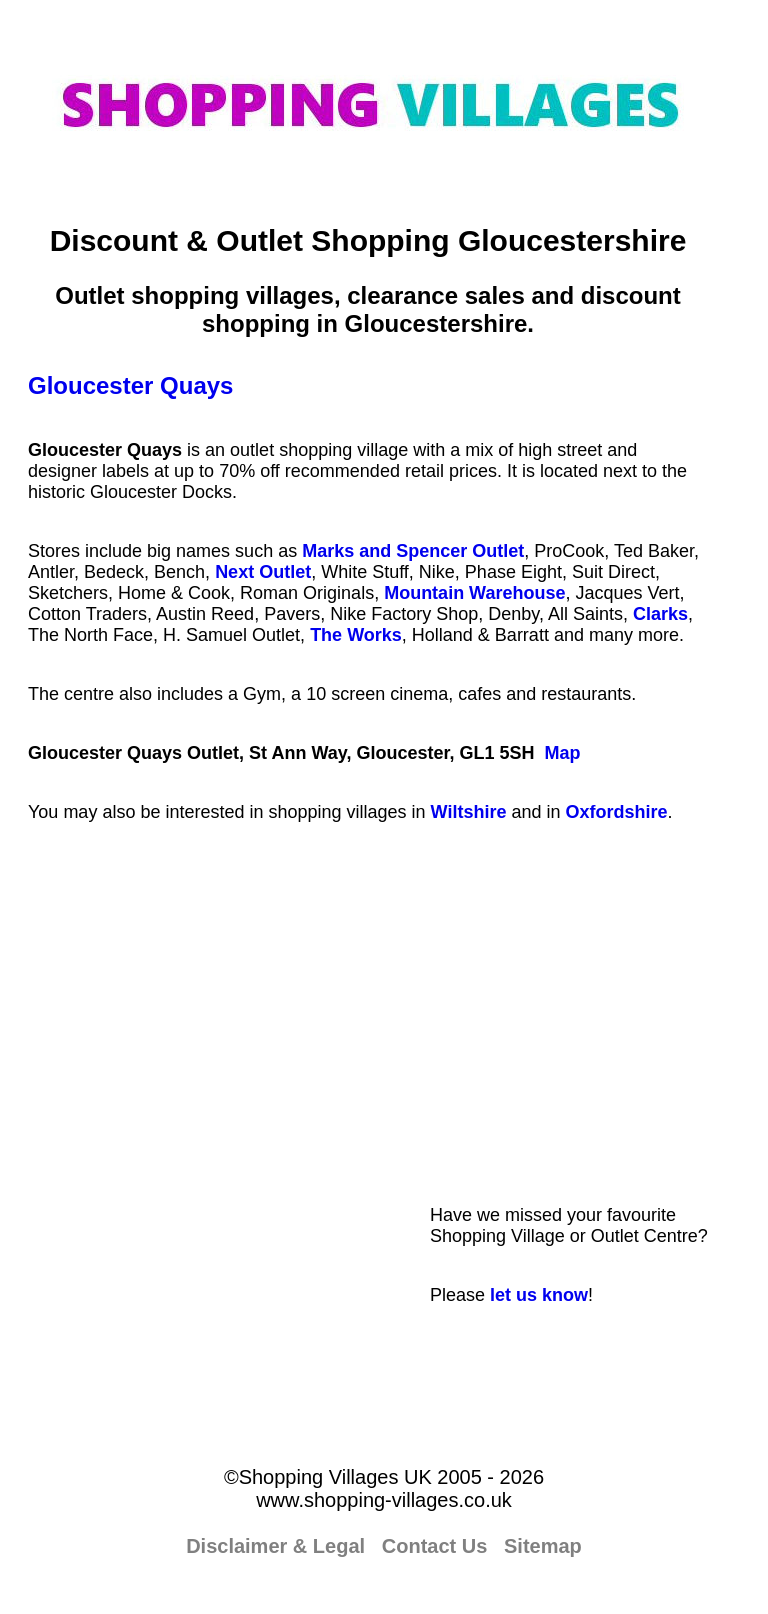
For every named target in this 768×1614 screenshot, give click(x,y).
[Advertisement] (585, 1042)
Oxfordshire (617, 812)
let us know (539, 1295)
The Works (356, 635)
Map (562, 753)
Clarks (660, 614)
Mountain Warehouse (474, 593)
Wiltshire (469, 812)
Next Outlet (263, 572)
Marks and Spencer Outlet (413, 551)
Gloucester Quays (130, 385)
